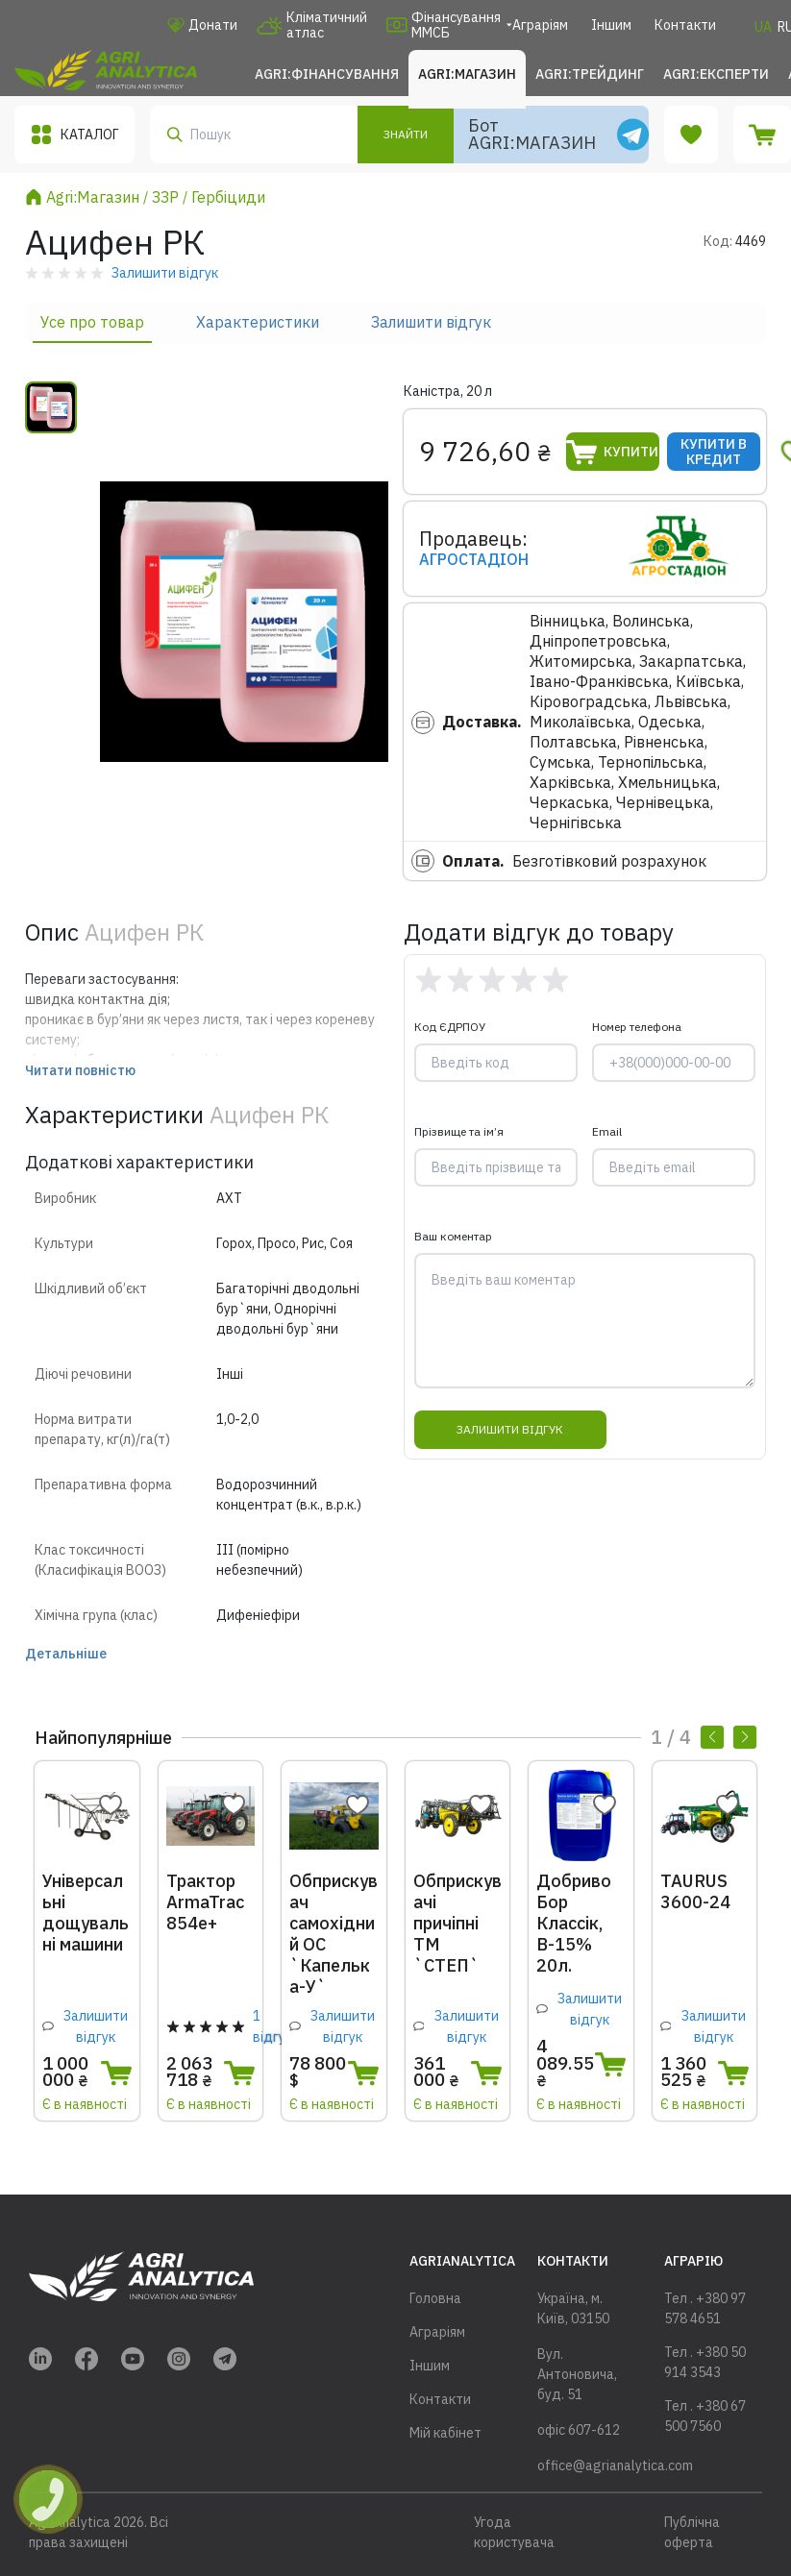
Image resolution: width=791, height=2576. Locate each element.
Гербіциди (228, 197)
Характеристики (257, 321)
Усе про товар (92, 321)
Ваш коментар (453, 1236)
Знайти (405, 134)
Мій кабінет (445, 2432)
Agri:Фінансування (327, 74)
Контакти (685, 25)
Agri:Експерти (716, 74)
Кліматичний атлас (312, 25)
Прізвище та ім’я (459, 1131)
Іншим (611, 25)
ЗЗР (165, 197)
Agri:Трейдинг (589, 74)
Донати (202, 25)
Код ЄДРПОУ (449, 1026)
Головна (435, 2298)
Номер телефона (636, 1026)
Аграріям (540, 25)
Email (607, 1131)
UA (763, 27)
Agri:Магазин (467, 74)
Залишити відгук (431, 321)
